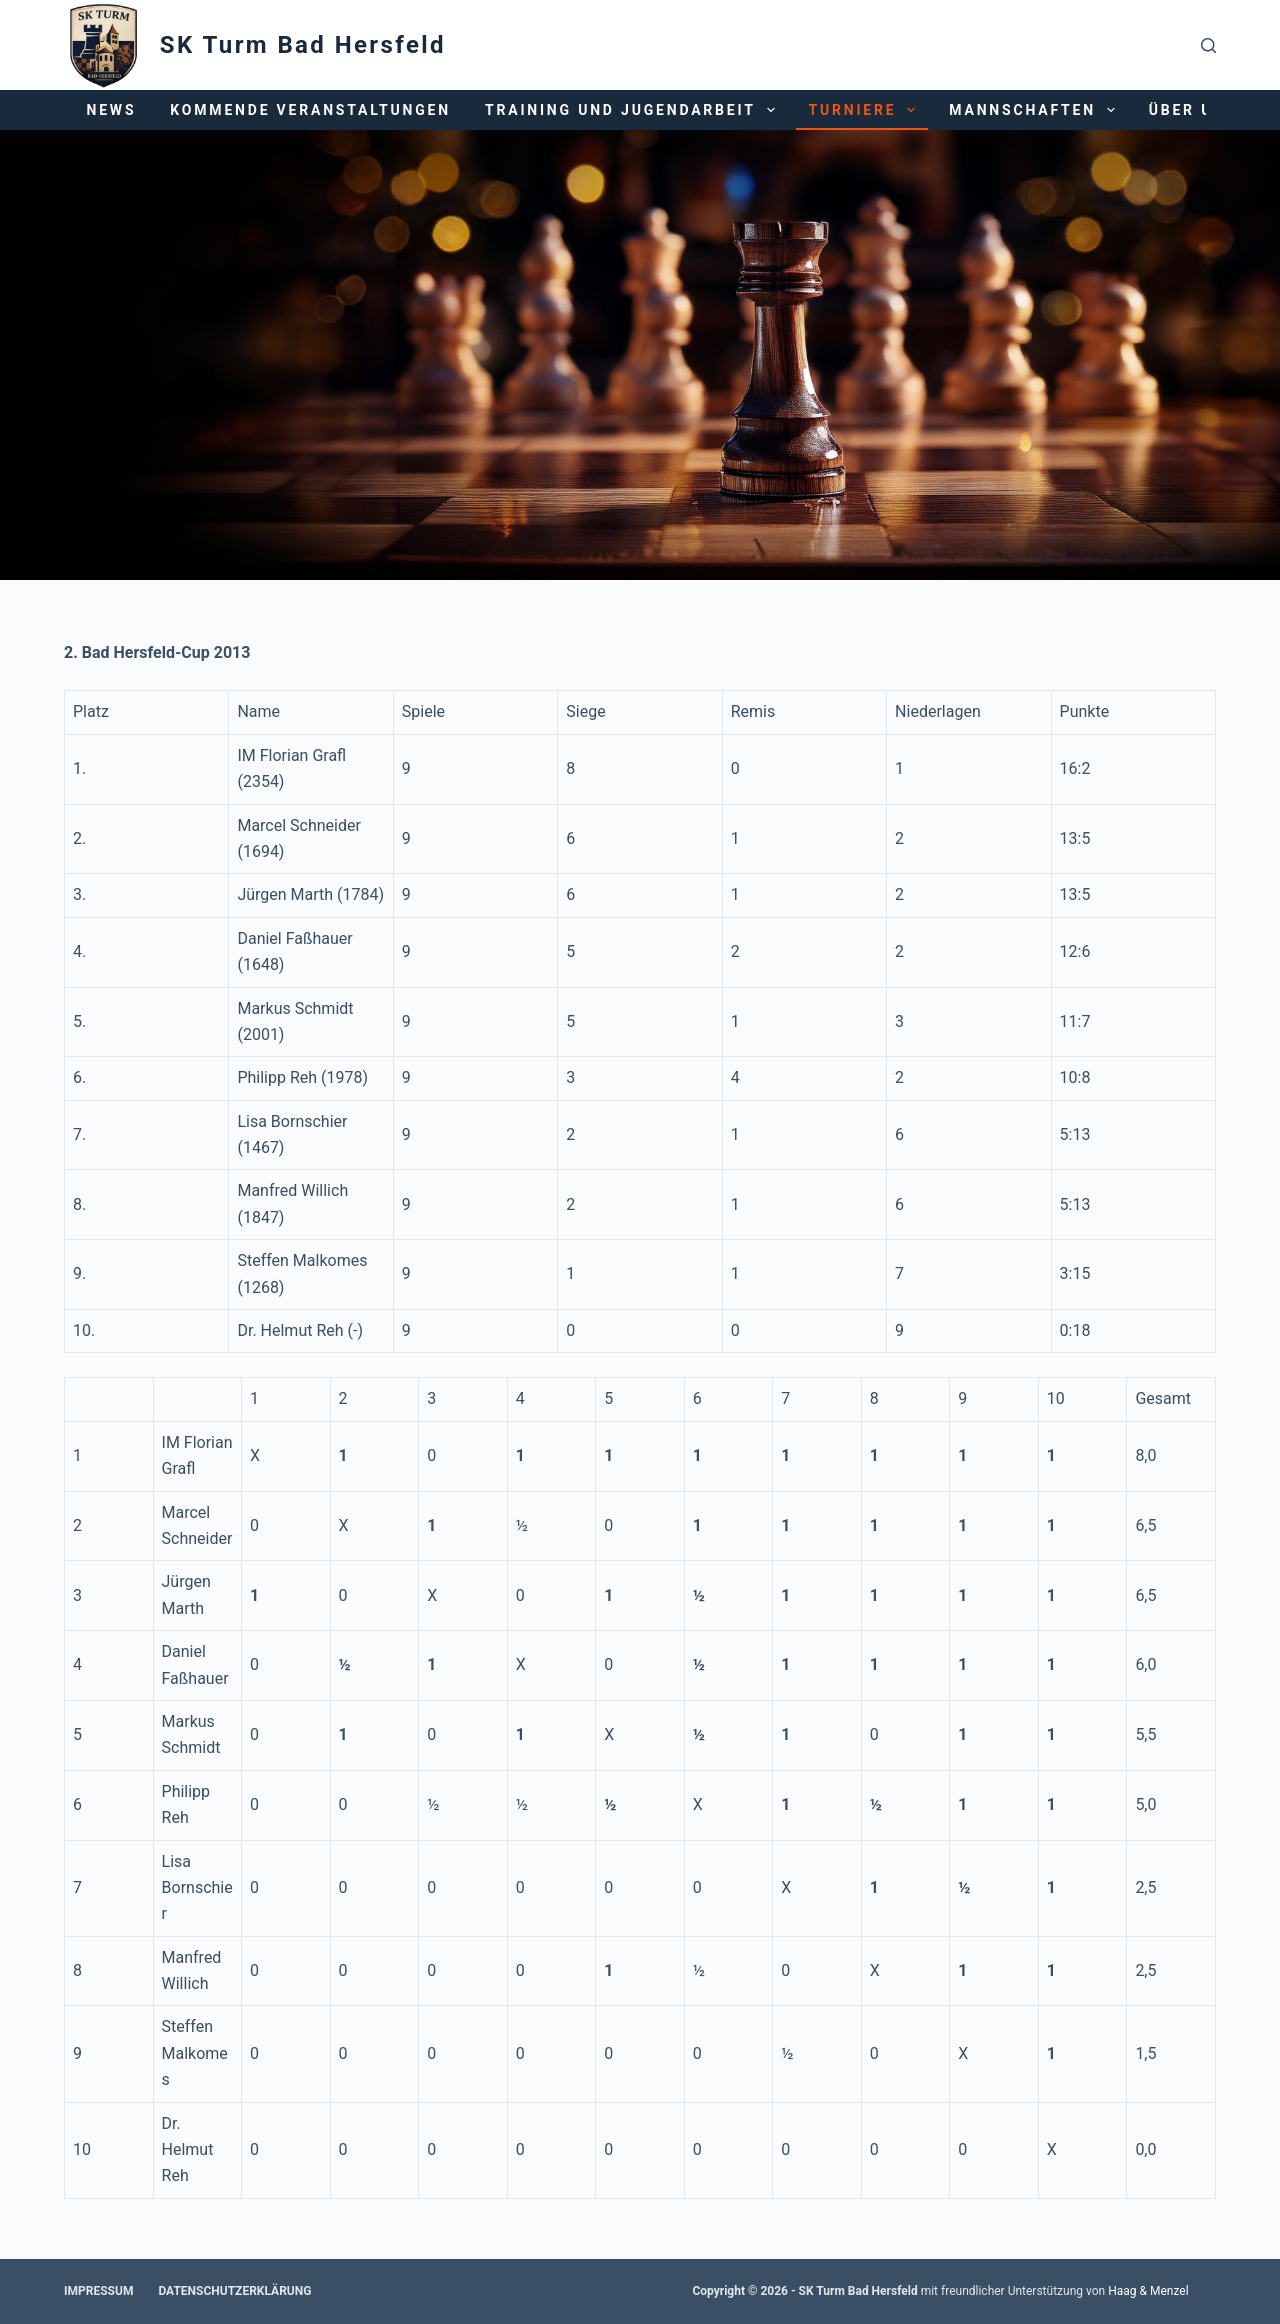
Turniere (866, 110)
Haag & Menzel (1148, 2291)
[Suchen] (1208, 45)
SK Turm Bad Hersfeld (303, 45)
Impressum (98, 2291)
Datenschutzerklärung (234, 2291)
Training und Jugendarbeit (634, 110)
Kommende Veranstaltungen (310, 110)
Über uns (1206, 110)
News (112, 110)
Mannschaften (1035, 110)
